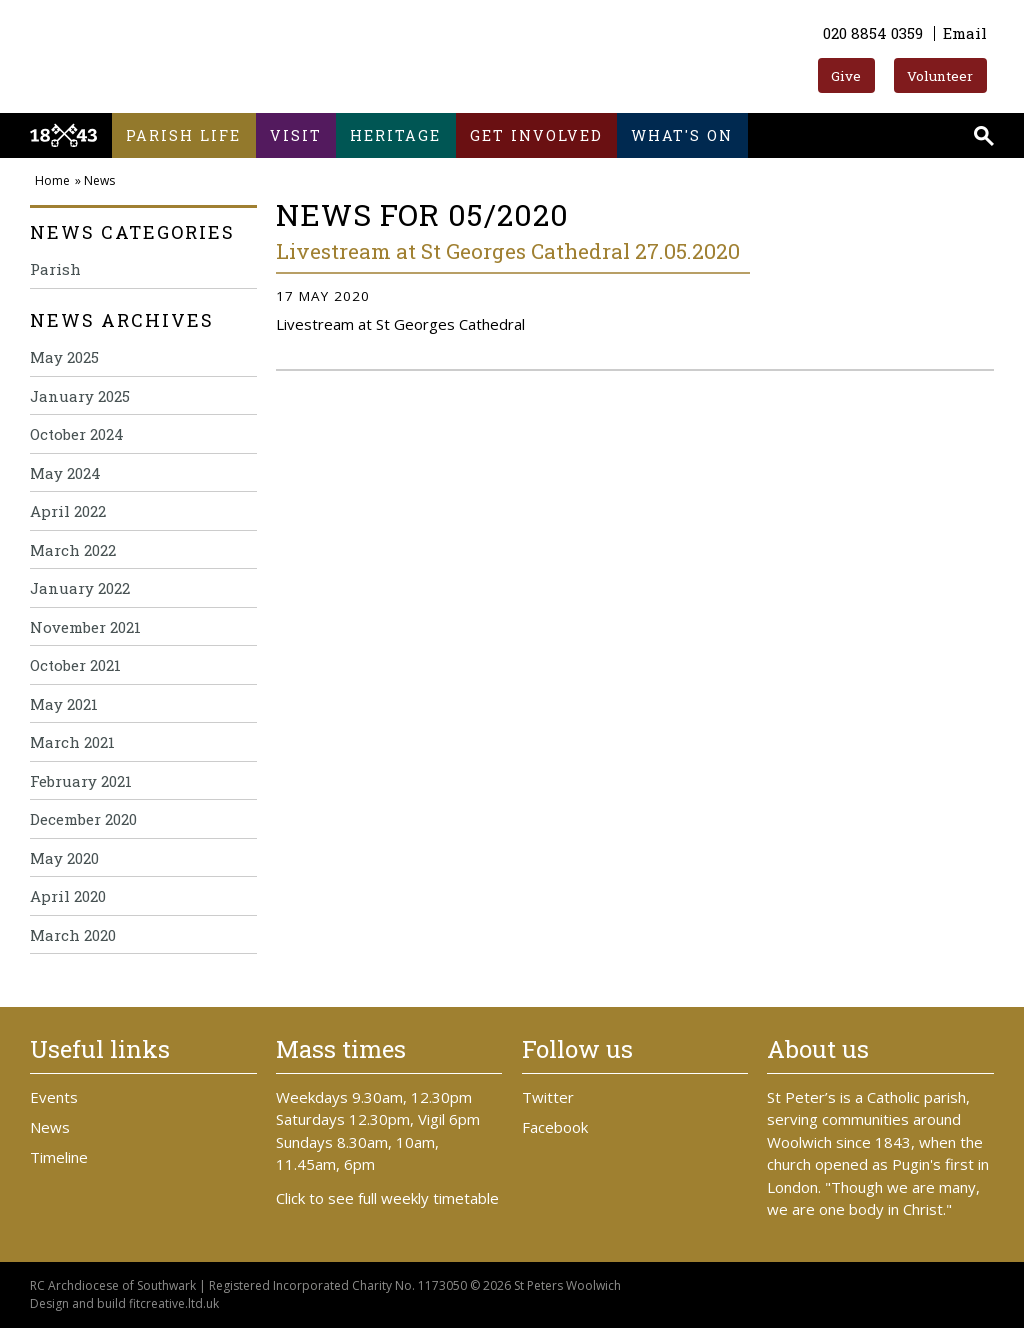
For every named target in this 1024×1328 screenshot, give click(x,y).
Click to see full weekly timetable (387, 1198)
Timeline (59, 1157)
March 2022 (73, 550)
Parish (55, 269)
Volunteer (940, 76)
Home (52, 180)
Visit (296, 135)
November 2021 (85, 627)
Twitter (548, 1097)
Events (54, 1097)
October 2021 (75, 665)
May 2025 (64, 357)
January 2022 (80, 588)
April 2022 (68, 511)
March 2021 (72, 742)
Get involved (536, 135)
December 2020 (83, 819)
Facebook (555, 1127)
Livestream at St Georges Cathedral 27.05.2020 (508, 251)
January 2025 (80, 396)
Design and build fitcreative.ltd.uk (124, 1303)
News (99, 180)
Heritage (395, 135)
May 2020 (64, 858)
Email (965, 33)
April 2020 (68, 896)
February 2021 (81, 781)
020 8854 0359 (873, 33)
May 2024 (65, 473)
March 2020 (73, 935)
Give (846, 76)
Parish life (183, 135)
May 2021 (64, 704)
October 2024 (77, 434)
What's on (682, 135)
